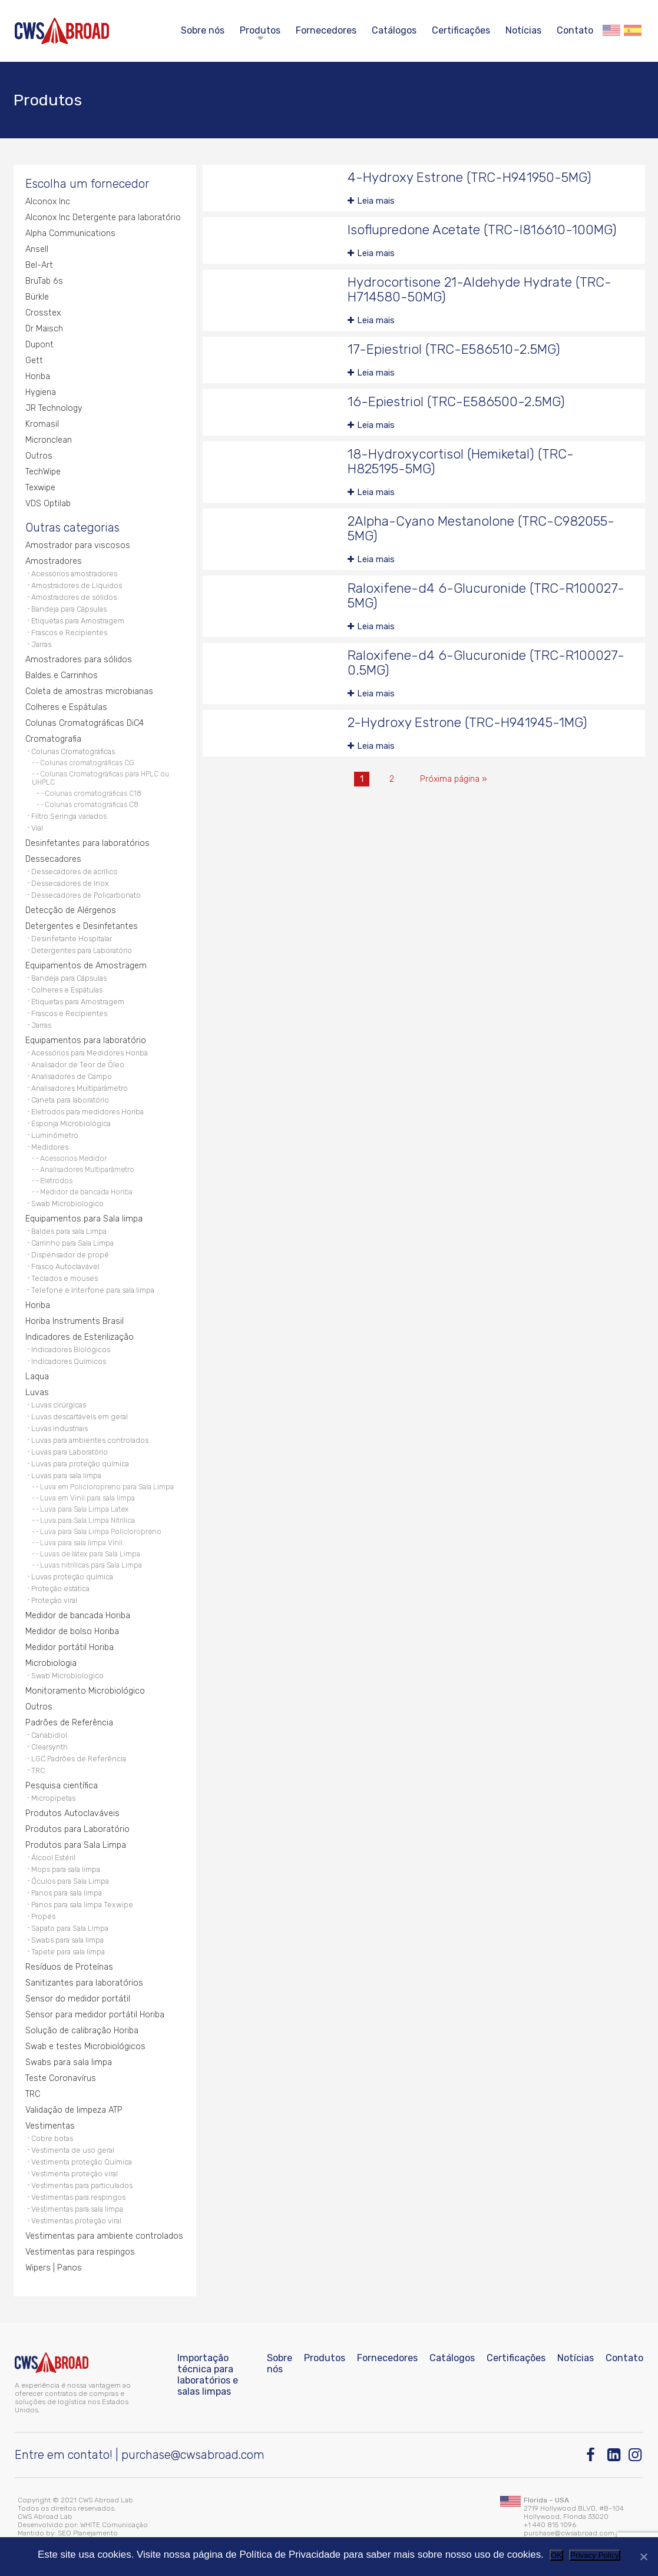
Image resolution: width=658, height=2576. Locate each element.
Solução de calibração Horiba (81, 2031)
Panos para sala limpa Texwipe (82, 1904)
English (611, 30)
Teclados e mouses (64, 1278)
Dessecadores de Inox (70, 883)
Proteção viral (54, 1600)
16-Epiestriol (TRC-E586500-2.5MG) (456, 402)
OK (556, 2555)
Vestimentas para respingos (78, 2197)
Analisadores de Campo (71, 1076)
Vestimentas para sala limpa (77, 2209)
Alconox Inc (47, 202)
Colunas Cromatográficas (73, 751)
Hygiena (40, 392)
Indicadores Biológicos (70, 1349)
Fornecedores (326, 30)
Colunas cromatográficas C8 (91, 805)
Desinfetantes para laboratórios (87, 843)
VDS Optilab (48, 504)
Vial (37, 828)
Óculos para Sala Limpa (70, 1881)
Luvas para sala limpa (66, 1475)
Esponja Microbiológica (71, 1123)
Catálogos (394, 30)
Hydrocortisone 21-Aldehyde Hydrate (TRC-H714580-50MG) (479, 289)
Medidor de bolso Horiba (72, 1631)
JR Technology (53, 408)
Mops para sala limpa (65, 1869)
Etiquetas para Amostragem (77, 620)
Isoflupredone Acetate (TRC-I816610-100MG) (482, 230)
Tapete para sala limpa (68, 1951)
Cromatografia (53, 739)
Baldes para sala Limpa (69, 1231)
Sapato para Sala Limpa (69, 1928)
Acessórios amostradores (74, 573)
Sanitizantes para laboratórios (84, 1983)
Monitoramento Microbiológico (85, 1691)
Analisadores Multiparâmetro (79, 1088)
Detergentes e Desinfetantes (81, 926)
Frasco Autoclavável (65, 1266)
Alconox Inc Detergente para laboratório (103, 218)
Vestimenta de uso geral (72, 2150)
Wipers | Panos (53, 2268)
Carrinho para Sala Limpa (72, 1243)
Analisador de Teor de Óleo (77, 1064)
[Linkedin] (614, 2455)
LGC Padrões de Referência (78, 1758)
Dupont (39, 345)
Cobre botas (52, 2138)
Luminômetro (54, 1135)
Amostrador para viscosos (77, 545)
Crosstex (43, 313)
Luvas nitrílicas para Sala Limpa (91, 1565)
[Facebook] (593, 2455)
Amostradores (53, 561)
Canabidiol (49, 1735)
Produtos (260, 30)
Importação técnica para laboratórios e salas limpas (207, 2374)
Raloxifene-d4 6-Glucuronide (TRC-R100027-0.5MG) (486, 663)
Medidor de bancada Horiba (86, 1192)
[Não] (643, 2556)
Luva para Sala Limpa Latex (84, 1509)
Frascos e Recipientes (69, 632)
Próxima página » (453, 779)
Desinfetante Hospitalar (71, 938)
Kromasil (42, 424)
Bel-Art (39, 265)
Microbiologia (51, 1663)
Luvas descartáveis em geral (79, 1416)
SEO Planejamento (88, 2533)
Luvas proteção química (72, 1576)
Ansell (36, 249)
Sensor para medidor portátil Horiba (94, 2015)
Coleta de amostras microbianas (89, 691)
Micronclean (48, 440)
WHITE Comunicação (114, 2525)
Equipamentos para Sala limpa (84, 1219)
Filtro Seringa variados (69, 816)
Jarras (41, 644)
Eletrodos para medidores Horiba (87, 1111)
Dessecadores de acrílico (74, 871)
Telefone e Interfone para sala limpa (92, 1290)
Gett (34, 361)
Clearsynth (49, 1746)
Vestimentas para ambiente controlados (104, 2236)
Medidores (49, 1147)
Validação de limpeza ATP (74, 2110)
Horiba (37, 376)
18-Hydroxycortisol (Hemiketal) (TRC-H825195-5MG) (461, 461)
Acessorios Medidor (73, 1158)
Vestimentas (50, 2126)
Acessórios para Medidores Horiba (89, 1052)
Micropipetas (53, 1798)
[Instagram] (636, 2455)
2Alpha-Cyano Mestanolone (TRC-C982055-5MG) (481, 528)
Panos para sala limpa (66, 1892)
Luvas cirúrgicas (58, 1404)
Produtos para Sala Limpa (75, 1845)
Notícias (523, 30)
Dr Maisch (44, 329)
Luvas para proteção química (80, 1463)
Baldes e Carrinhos (61, 675)
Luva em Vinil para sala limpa (87, 1498)
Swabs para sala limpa (67, 1940)
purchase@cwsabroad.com (192, 2455)
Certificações (461, 30)
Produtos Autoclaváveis (72, 1813)
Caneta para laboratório (70, 1100)
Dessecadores (53, 859)
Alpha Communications (70, 233)
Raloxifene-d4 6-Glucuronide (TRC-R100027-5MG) (486, 595)
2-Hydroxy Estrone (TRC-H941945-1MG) (467, 723)
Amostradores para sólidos (78, 660)
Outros (38, 456)
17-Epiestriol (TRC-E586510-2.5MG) (454, 349)
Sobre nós (202, 30)
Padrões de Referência (69, 1723)
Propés (43, 1916)
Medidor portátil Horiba (69, 1647)
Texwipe (40, 488)
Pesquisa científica (61, 1786)
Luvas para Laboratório (69, 1452)
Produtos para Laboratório (77, 1829)
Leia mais (376, 201)
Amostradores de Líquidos (76, 585)
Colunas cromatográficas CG (87, 763)
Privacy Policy (594, 2555)
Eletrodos (56, 1181)
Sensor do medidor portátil (77, 1999)
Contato (575, 30)
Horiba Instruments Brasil (74, 1321)
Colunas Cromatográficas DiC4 (84, 723)
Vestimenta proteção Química (81, 2161)
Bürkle (37, 297)
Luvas (37, 1392)
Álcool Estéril (53, 1857)
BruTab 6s (44, 281)
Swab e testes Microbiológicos (85, 2046)
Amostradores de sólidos (74, 597)
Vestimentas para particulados (82, 2185)
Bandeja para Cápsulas (69, 609)
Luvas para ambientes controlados (89, 1440)
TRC (38, 1770)
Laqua (37, 1377)
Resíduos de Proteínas (69, 1967)
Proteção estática (60, 1588)
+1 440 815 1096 (550, 2525)
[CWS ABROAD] (62, 31)
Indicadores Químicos (68, 1361)
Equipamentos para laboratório (85, 1040)
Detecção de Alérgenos (70, 910)
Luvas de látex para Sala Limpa (90, 1554)
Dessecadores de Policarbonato (86, 895)
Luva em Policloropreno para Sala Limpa (107, 1487)
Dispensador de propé (70, 1254)
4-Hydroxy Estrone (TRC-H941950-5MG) (469, 177)
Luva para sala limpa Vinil (81, 1543)
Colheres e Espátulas (66, 707)
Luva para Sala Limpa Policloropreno (100, 1532)
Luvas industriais (59, 1428)
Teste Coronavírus (60, 2078)
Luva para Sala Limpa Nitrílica (87, 1520)
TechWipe (43, 472)
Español (633, 30)
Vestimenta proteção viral (74, 2173)
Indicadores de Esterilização (79, 1337)
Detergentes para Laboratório (81, 950)
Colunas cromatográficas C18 (93, 793)
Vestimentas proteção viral (76, 2220)
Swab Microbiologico (67, 1203)
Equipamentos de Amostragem (86, 966)
